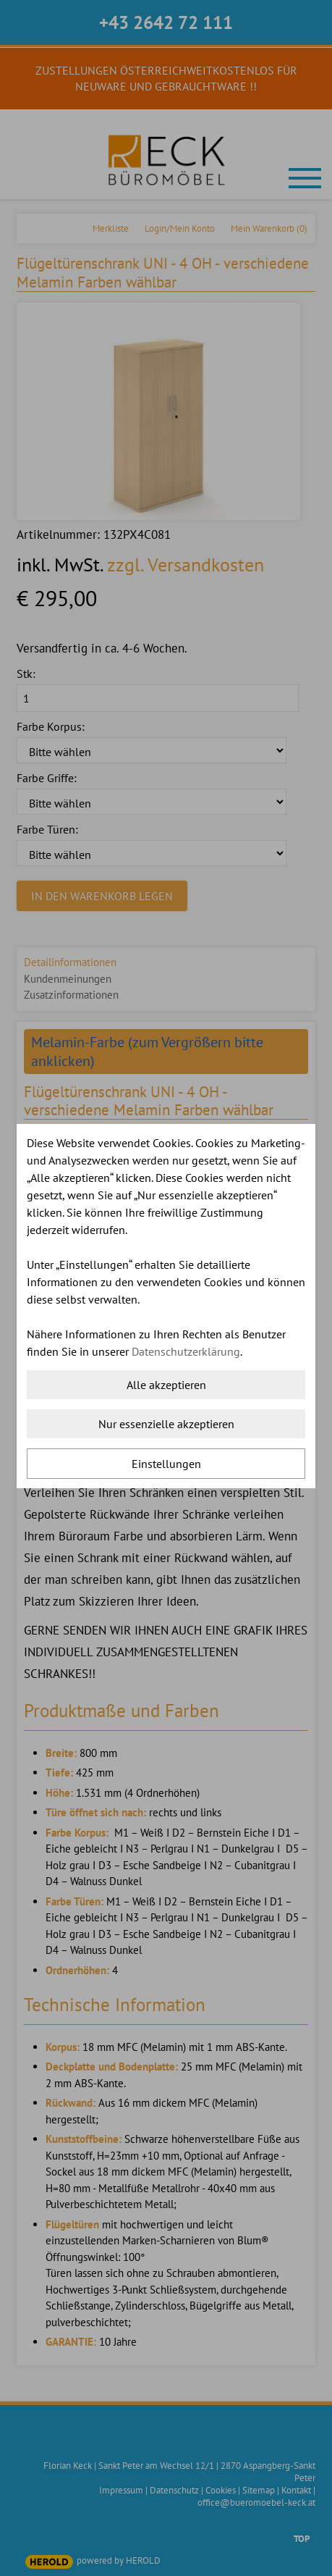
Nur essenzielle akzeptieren (166, 1424)
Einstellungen (166, 1463)
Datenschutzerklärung (186, 1351)
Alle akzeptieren (166, 1384)
